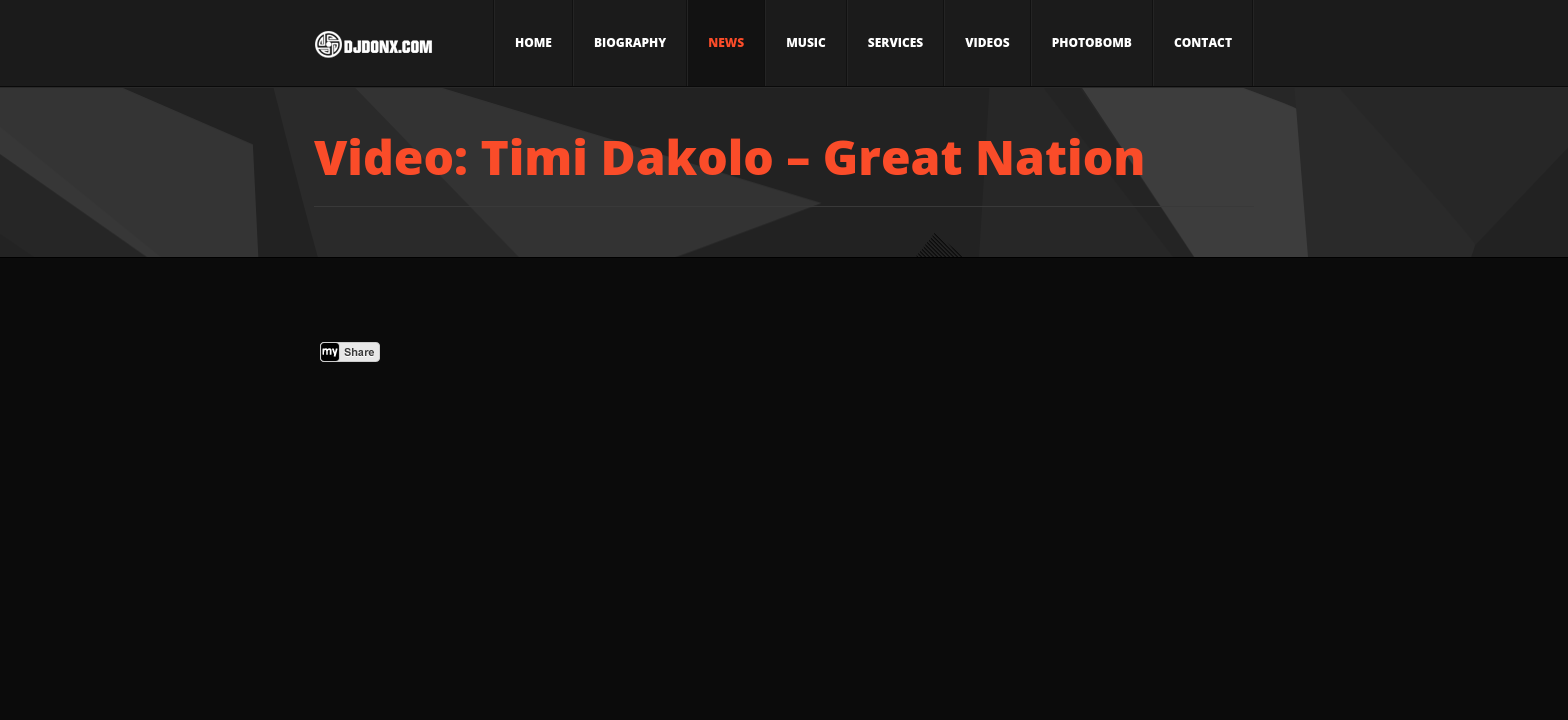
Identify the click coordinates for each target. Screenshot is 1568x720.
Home (533, 42)
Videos (987, 42)
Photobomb (1092, 42)
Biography (630, 42)
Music (806, 42)
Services (895, 42)
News (726, 42)
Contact (1203, 42)
